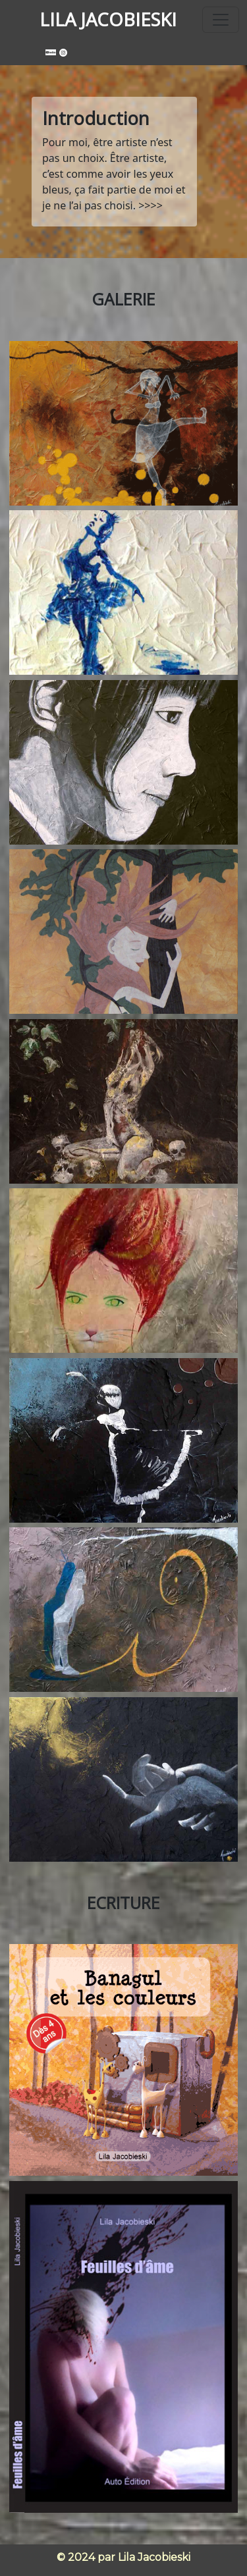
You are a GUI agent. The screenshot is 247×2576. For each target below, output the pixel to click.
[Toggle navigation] (220, 20)
